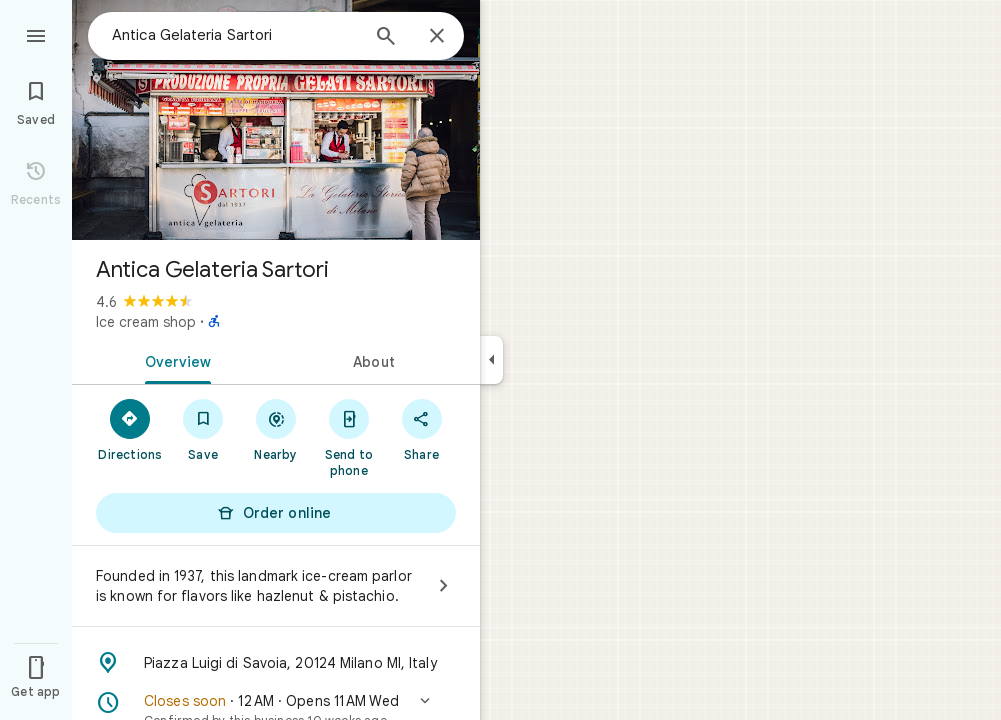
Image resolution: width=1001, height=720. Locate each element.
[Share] (421, 429)
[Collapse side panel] (491, 360)
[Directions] (130, 429)
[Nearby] (276, 429)
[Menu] (36, 34)
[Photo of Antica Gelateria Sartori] (276, 120)
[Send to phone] (348, 437)
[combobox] (235, 35)
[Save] (203, 429)
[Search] (386, 38)
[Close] (437, 37)
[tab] (174, 360)
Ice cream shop (146, 322)
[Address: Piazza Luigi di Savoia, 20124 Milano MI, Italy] (276, 663)
